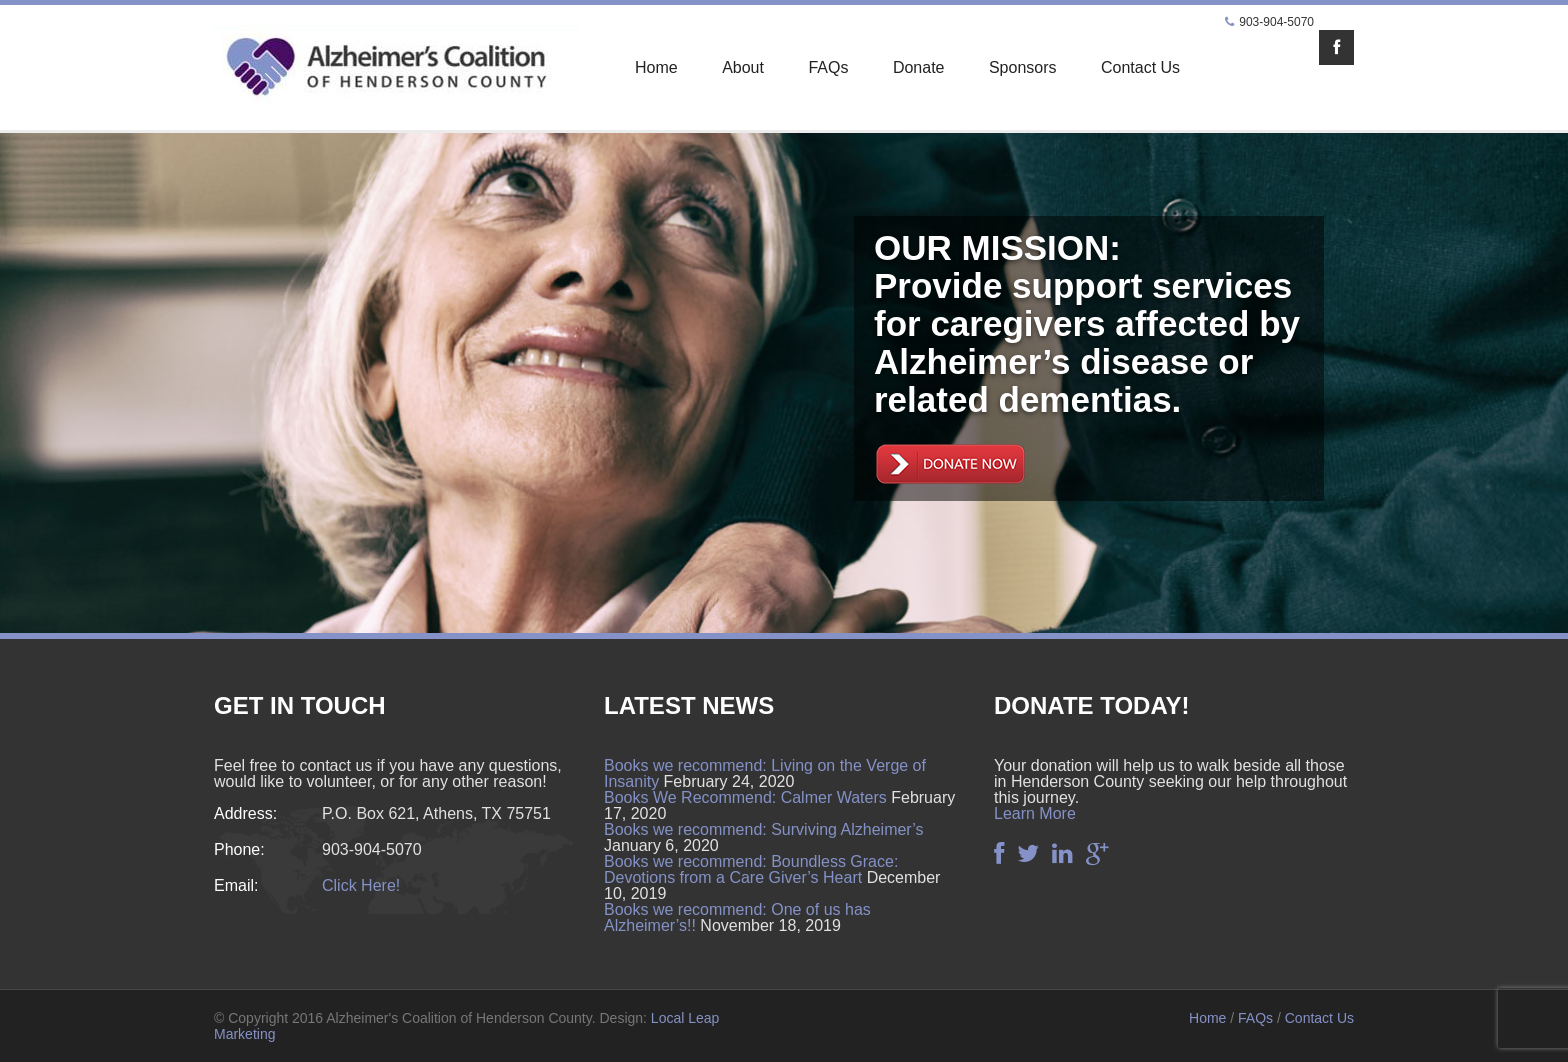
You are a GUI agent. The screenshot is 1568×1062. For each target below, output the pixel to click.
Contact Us (1140, 67)
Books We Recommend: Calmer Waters (745, 797)
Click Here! (361, 885)
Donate (919, 67)
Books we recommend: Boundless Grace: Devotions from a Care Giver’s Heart (751, 869)
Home (656, 67)
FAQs (828, 67)
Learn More (1035, 813)
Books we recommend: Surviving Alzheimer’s (764, 829)
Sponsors (1023, 67)
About (743, 67)
